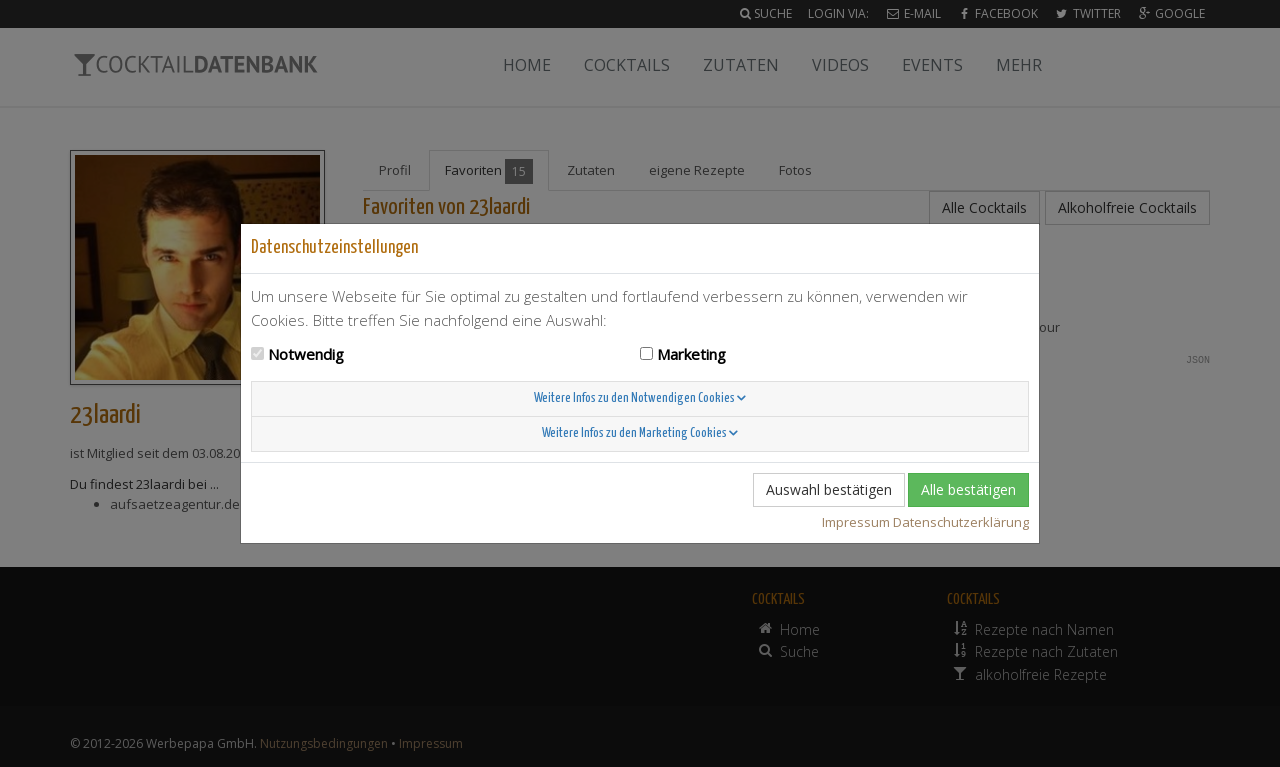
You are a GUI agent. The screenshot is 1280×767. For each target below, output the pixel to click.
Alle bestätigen (968, 489)
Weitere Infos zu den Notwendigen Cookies (640, 398)
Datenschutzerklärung (961, 522)
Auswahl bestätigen (829, 489)
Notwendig (306, 354)
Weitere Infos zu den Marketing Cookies (640, 433)
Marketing (691, 354)
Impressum (856, 522)
